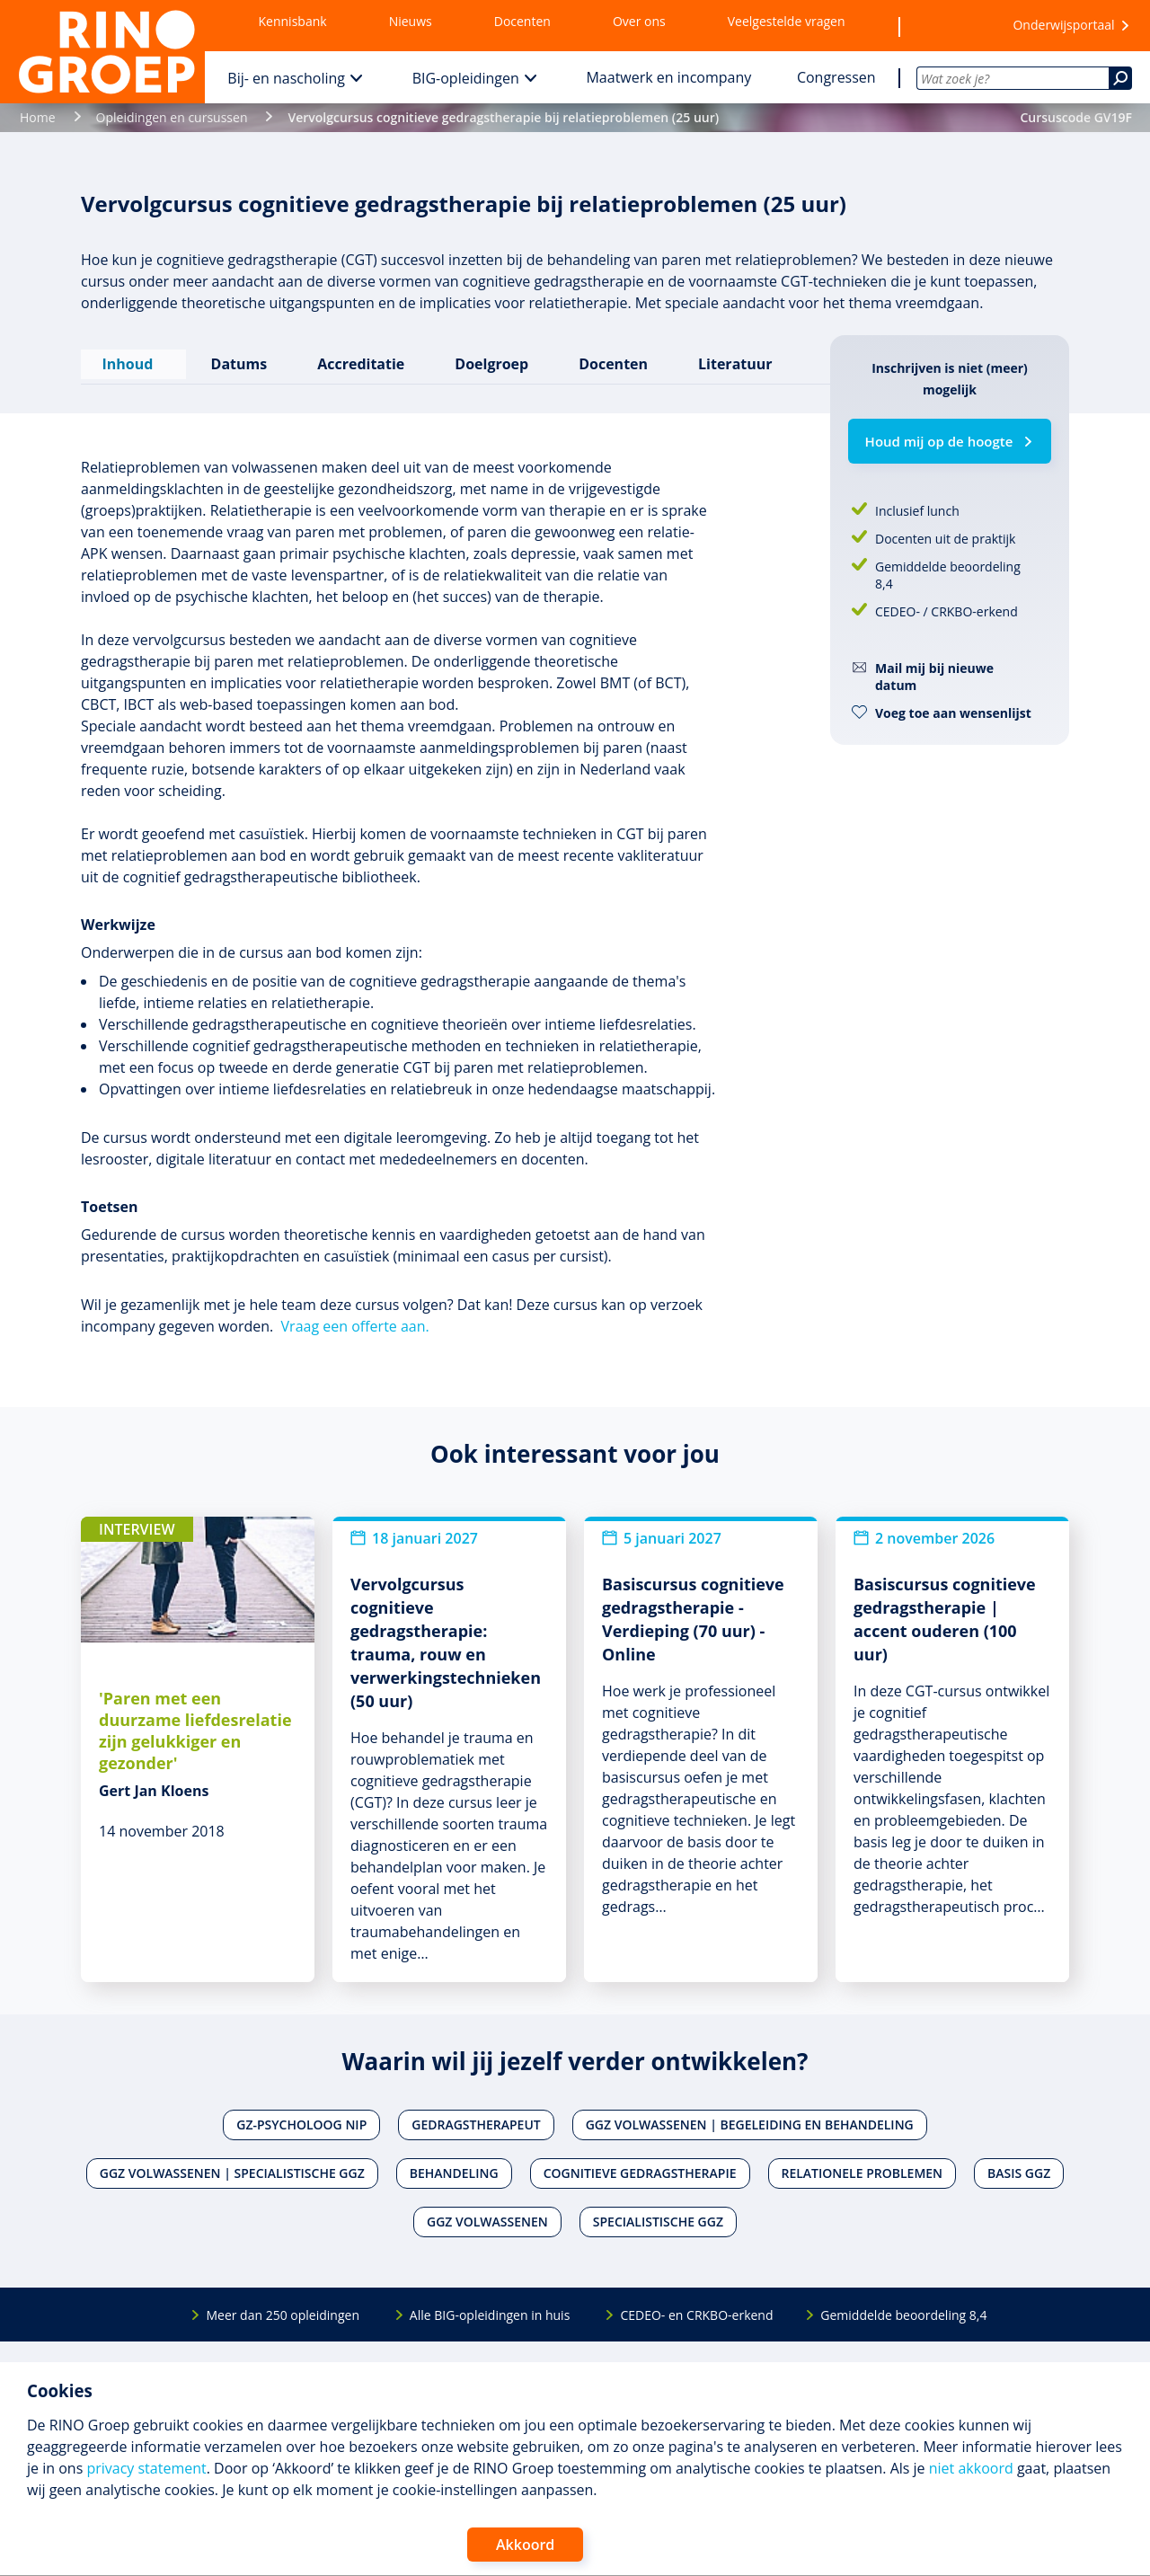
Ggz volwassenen (487, 2215)
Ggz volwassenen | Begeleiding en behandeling (750, 2118)
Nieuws (410, 21)
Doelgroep (489, 360)
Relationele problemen (862, 2166)
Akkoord (525, 2544)
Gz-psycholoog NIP (301, 2118)
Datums (236, 360)
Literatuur (731, 360)
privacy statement (146, 2468)
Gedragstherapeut (475, 2118)
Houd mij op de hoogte (939, 441)
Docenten (522, 21)
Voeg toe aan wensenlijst (953, 712)
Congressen (836, 77)
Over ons (639, 21)
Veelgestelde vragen (786, 21)
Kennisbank (293, 21)
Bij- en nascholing (286, 78)
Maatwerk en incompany (668, 77)
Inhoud (131, 360)
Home (38, 117)
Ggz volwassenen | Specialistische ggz (232, 2166)
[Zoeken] (1120, 78)
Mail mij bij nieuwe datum (934, 676)
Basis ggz (1018, 2166)
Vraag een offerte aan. (355, 1319)
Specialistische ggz (658, 2215)
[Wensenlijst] (948, 26)
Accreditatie (358, 360)
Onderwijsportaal (1063, 24)
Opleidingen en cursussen (172, 117)
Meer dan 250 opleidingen (282, 2307)
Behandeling (454, 2166)
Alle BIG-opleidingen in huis (490, 2307)
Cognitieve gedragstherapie (640, 2166)
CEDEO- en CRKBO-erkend (696, 2307)
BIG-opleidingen (465, 78)
